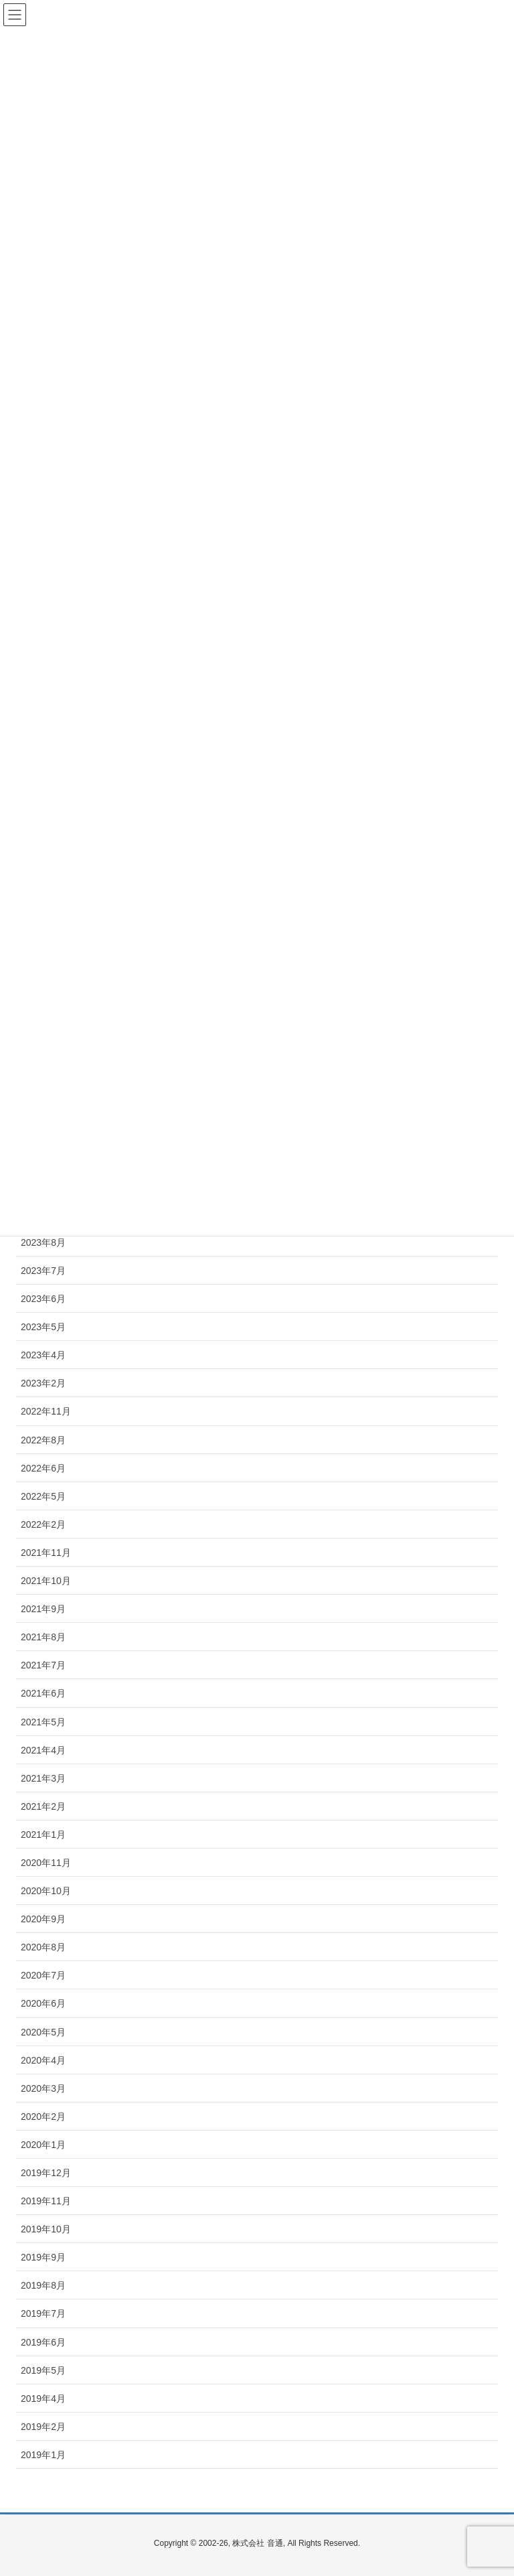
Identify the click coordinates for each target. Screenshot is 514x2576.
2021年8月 (43, 1637)
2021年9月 (43, 1608)
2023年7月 (43, 1270)
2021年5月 (43, 1722)
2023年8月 (43, 1242)
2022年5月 (43, 1496)
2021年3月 (43, 1778)
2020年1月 (43, 2144)
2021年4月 (43, 1750)
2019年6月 (43, 2342)
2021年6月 (43, 1693)
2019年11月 (46, 2201)
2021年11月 (46, 1552)
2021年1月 (43, 1834)
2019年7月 (43, 2313)
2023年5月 (43, 1326)
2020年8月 (43, 1947)
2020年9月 (43, 1919)
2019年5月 (43, 2370)
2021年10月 (46, 1580)
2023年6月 (43, 1298)
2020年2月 (43, 2116)
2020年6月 (43, 2003)
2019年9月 (43, 2257)
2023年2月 (43, 1383)
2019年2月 (43, 2426)
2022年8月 (43, 1440)
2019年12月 (46, 2172)
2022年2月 (43, 1524)
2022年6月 (43, 1468)
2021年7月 (43, 1665)
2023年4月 (43, 1355)
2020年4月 (43, 2060)
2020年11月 (46, 1862)
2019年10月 (46, 2229)
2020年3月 (43, 2088)
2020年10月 (46, 1890)
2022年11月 (46, 1411)
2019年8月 (43, 2285)
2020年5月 (43, 2032)
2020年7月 (43, 1975)
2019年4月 (43, 2398)
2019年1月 (43, 2454)
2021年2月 (43, 1806)
